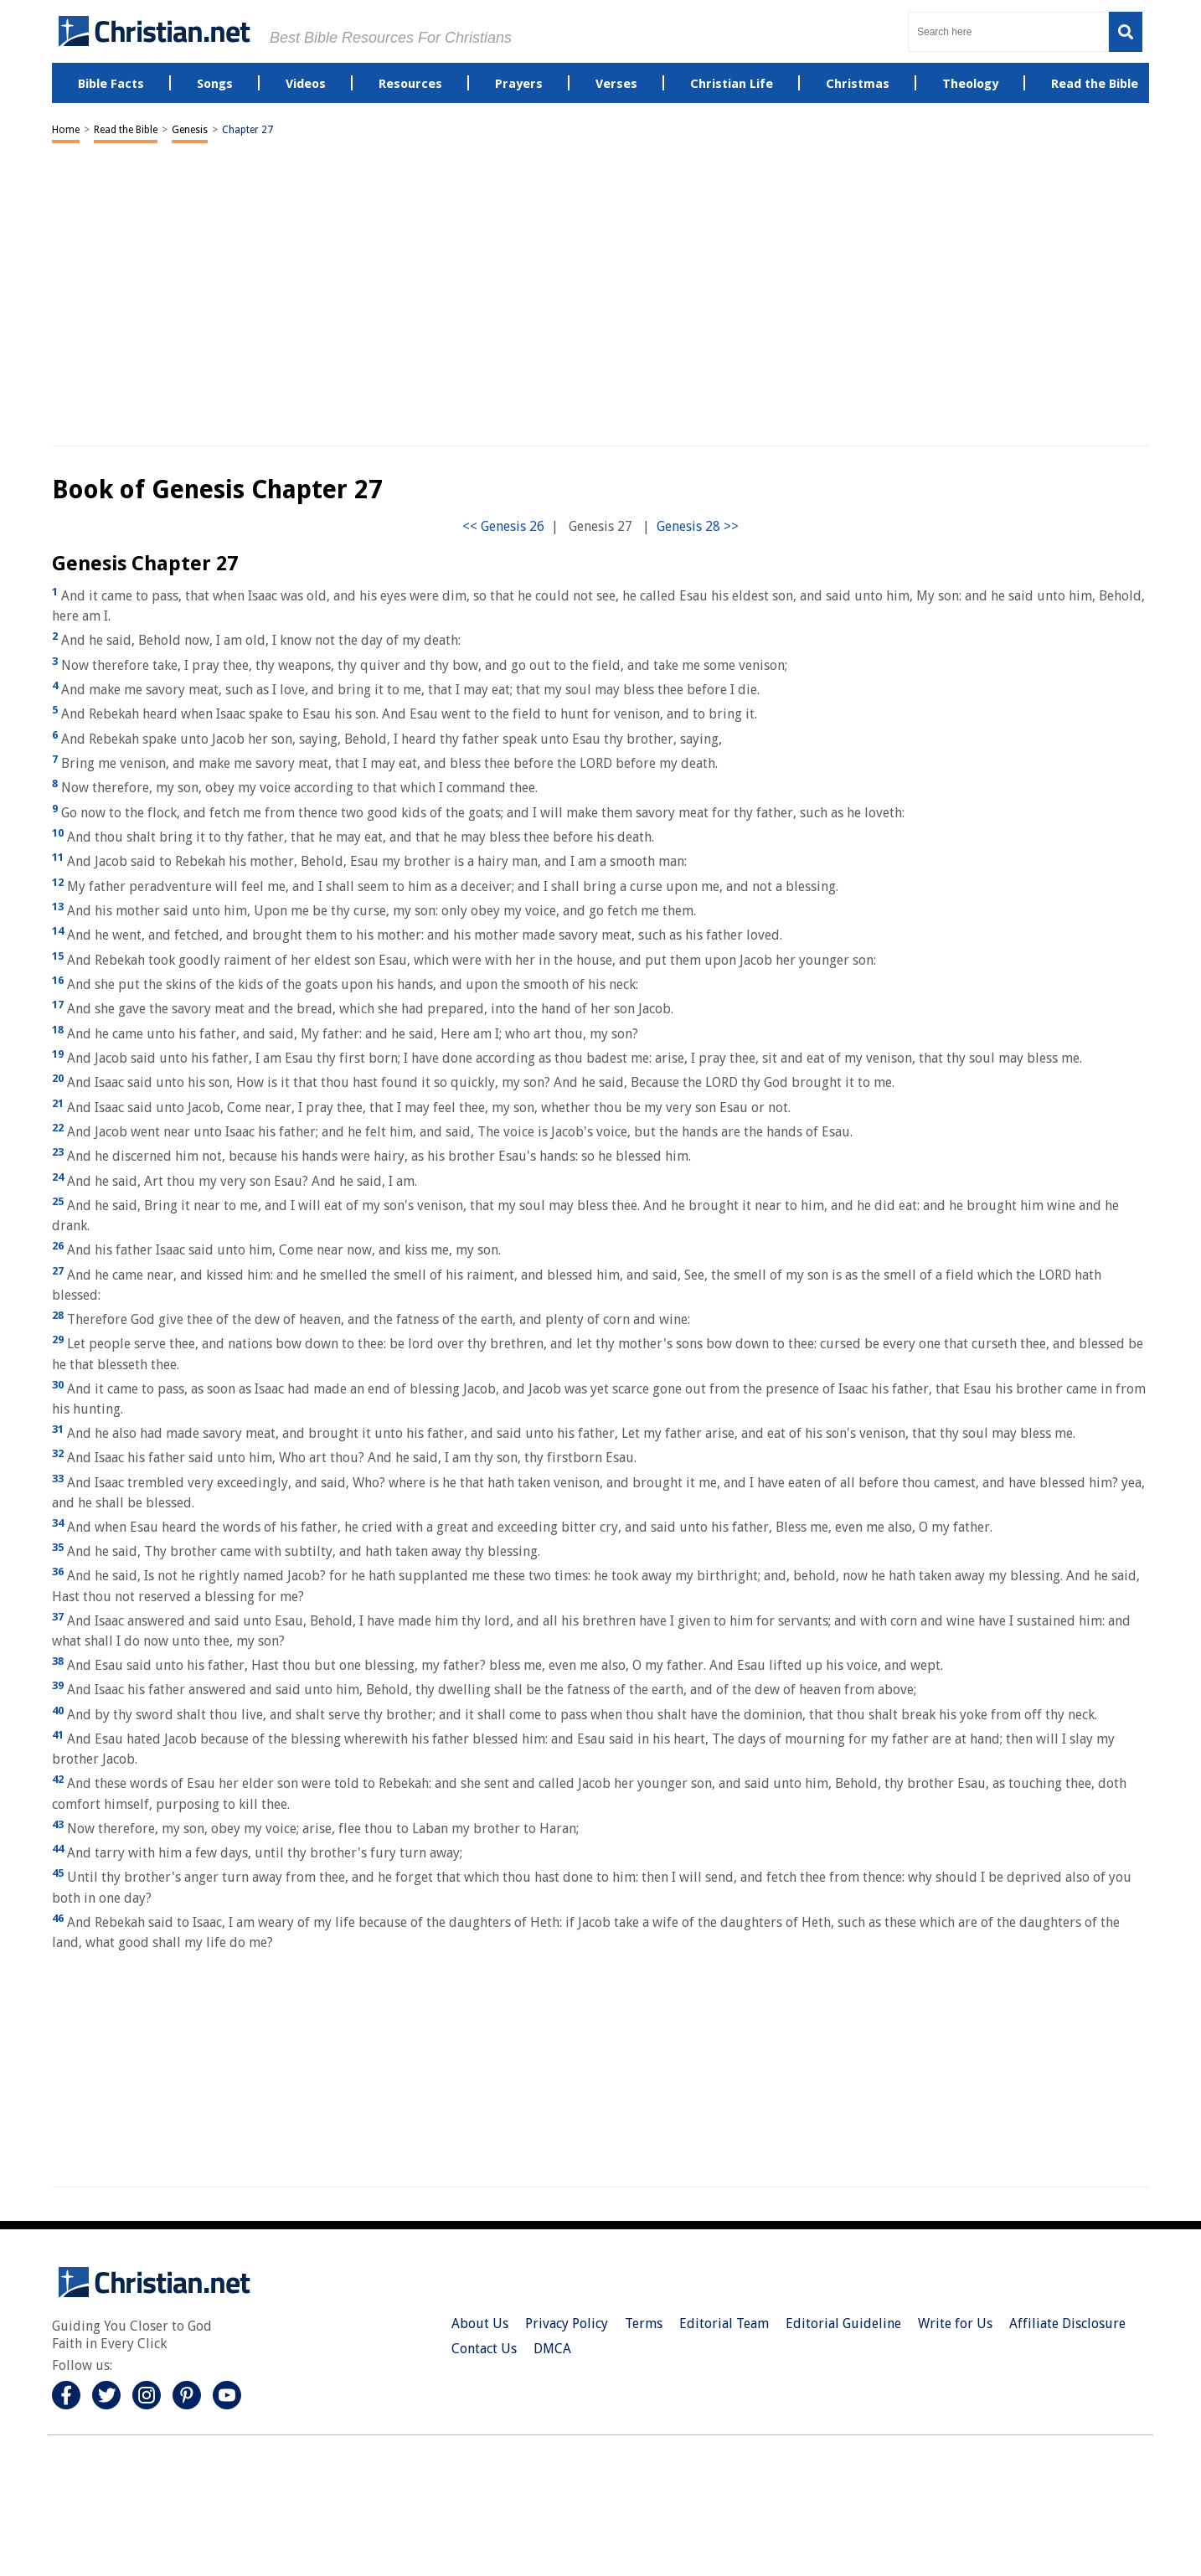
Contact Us (484, 2349)
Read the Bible (125, 130)
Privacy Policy (566, 2323)
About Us (479, 2323)
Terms (643, 2323)
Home (66, 130)
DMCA (552, 2349)
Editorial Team (724, 2323)
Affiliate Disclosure (1067, 2323)
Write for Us (955, 2323)
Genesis (190, 130)
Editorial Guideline (843, 2323)
